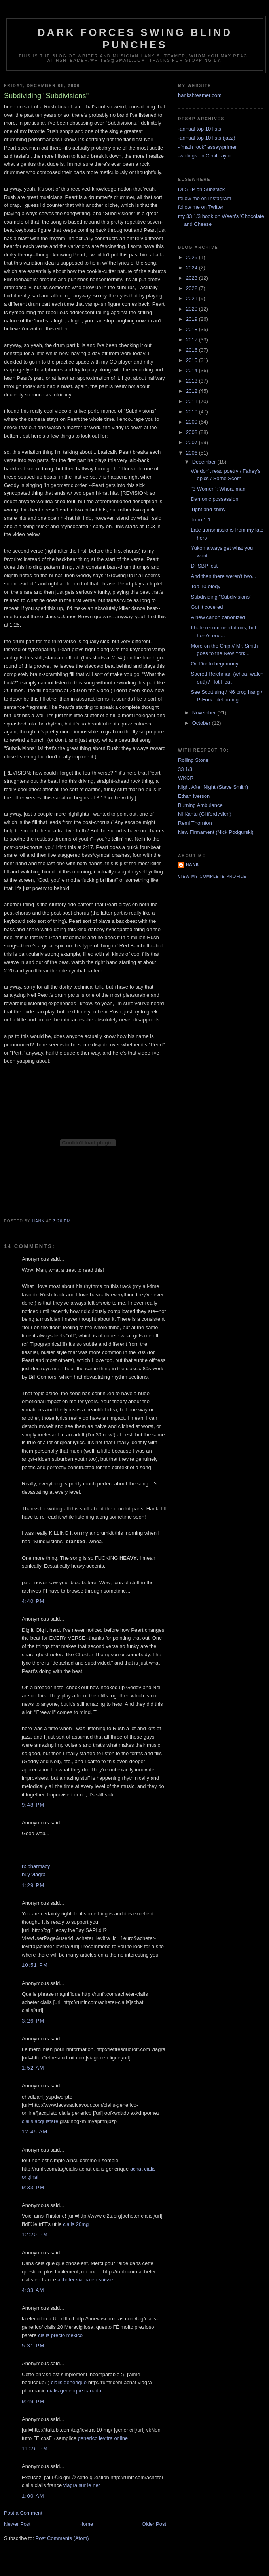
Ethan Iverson (194, 796)
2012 (192, 391)
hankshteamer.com (200, 95)
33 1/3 (185, 769)
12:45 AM (34, 2132)
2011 (192, 401)
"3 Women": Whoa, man (218, 489)
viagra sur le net (81, 2485)
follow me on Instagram (204, 198)
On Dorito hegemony (214, 664)
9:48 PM (33, 1805)
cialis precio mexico (60, 2335)
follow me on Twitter (201, 207)
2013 (192, 381)
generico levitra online (103, 2438)
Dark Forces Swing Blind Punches (135, 39)
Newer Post (17, 2524)
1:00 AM (33, 2496)
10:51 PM (35, 1965)
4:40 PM (33, 1601)
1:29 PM (33, 1885)
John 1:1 (200, 520)
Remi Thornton (195, 823)
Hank (192, 864)
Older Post (154, 2524)
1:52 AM (33, 2068)
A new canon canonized (218, 617)
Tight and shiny (208, 509)
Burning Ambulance (200, 805)
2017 (192, 340)
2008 (192, 432)
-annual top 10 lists (199, 129)
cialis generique (69, 2382)
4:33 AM (33, 2290)
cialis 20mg (76, 2224)
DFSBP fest (204, 566)
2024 (192, 268)
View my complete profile (212, 876)
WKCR (186, 778)
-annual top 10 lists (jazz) (206, 138)
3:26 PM (33, 2021)
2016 (192, 350)
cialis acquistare (41, 2121)
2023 (192, 278)
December (205, 462)
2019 (192, 319)
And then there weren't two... (223, 576)
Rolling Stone (193, 760)
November (205, 713)
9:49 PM (33, 2401)
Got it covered (207, 607)
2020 (192, 309)
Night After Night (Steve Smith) (213, 787)
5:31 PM (33, 2346)
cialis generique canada (74, 2391)
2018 (192, 329)
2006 (192, 453)
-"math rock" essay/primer (207, 147)
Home (86, 2524)
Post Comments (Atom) (62, 2538)
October (202, 723)
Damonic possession (214, 499)
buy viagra (33, 1874)
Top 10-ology (205, 586)
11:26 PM (35, 2448)
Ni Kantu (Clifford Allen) (204, 814)
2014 (192, 370)
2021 (192, 298)
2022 (192, 288)
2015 (192, 360)
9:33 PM (33, 2187)
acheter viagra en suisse (85, 2279)
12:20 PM (35, 2234)
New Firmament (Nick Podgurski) (216, 832)
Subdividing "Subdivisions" (221, 597)
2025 (192, 257)
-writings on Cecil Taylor (205, 156)
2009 (192, 422)
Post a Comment (23, 2513)
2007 (192, 442)
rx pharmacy (36, 1866)
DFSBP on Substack (201, 189)
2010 (192, 412)
